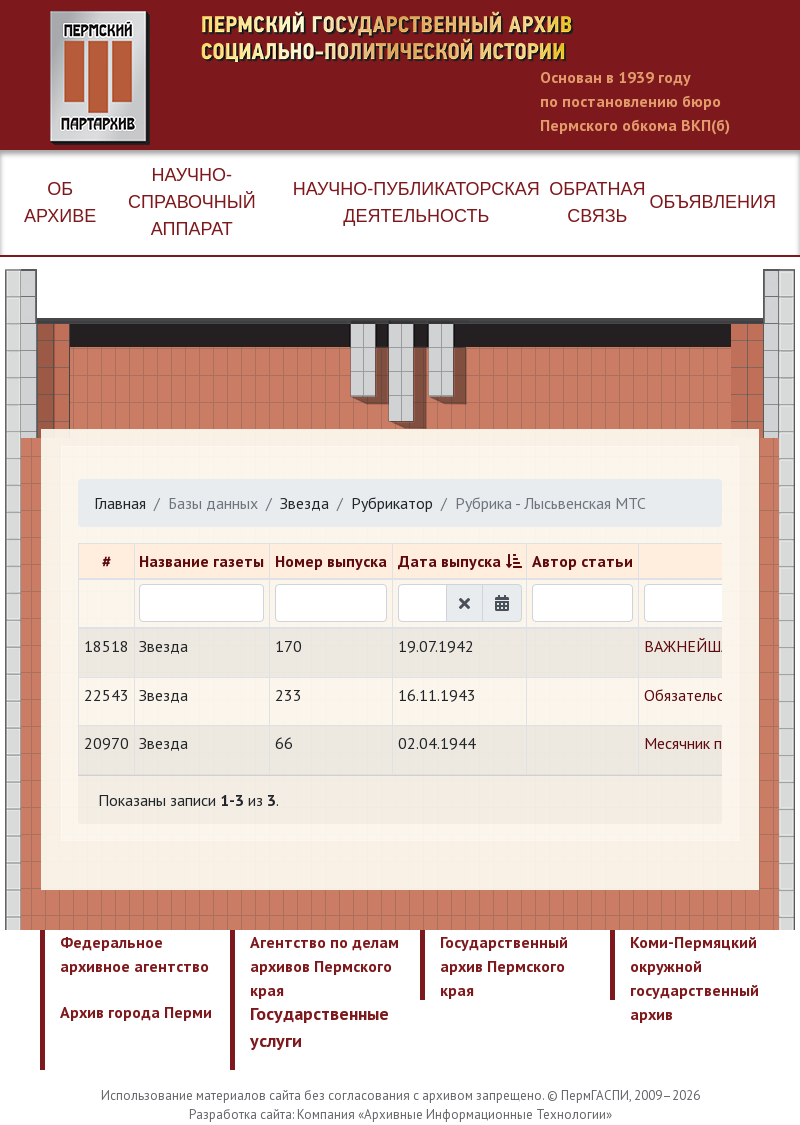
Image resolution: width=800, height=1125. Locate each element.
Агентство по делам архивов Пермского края (324, 966)
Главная (120, 503)
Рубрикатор (392, 503)
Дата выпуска (449, 561)
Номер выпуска (331, 561)
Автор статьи (582, 561)
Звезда (304, 503)
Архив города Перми (136, 1012)
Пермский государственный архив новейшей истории (425, 78)
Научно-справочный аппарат (192, 202)
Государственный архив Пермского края (504, 966)
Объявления (713, 202)
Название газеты (201, 561)
